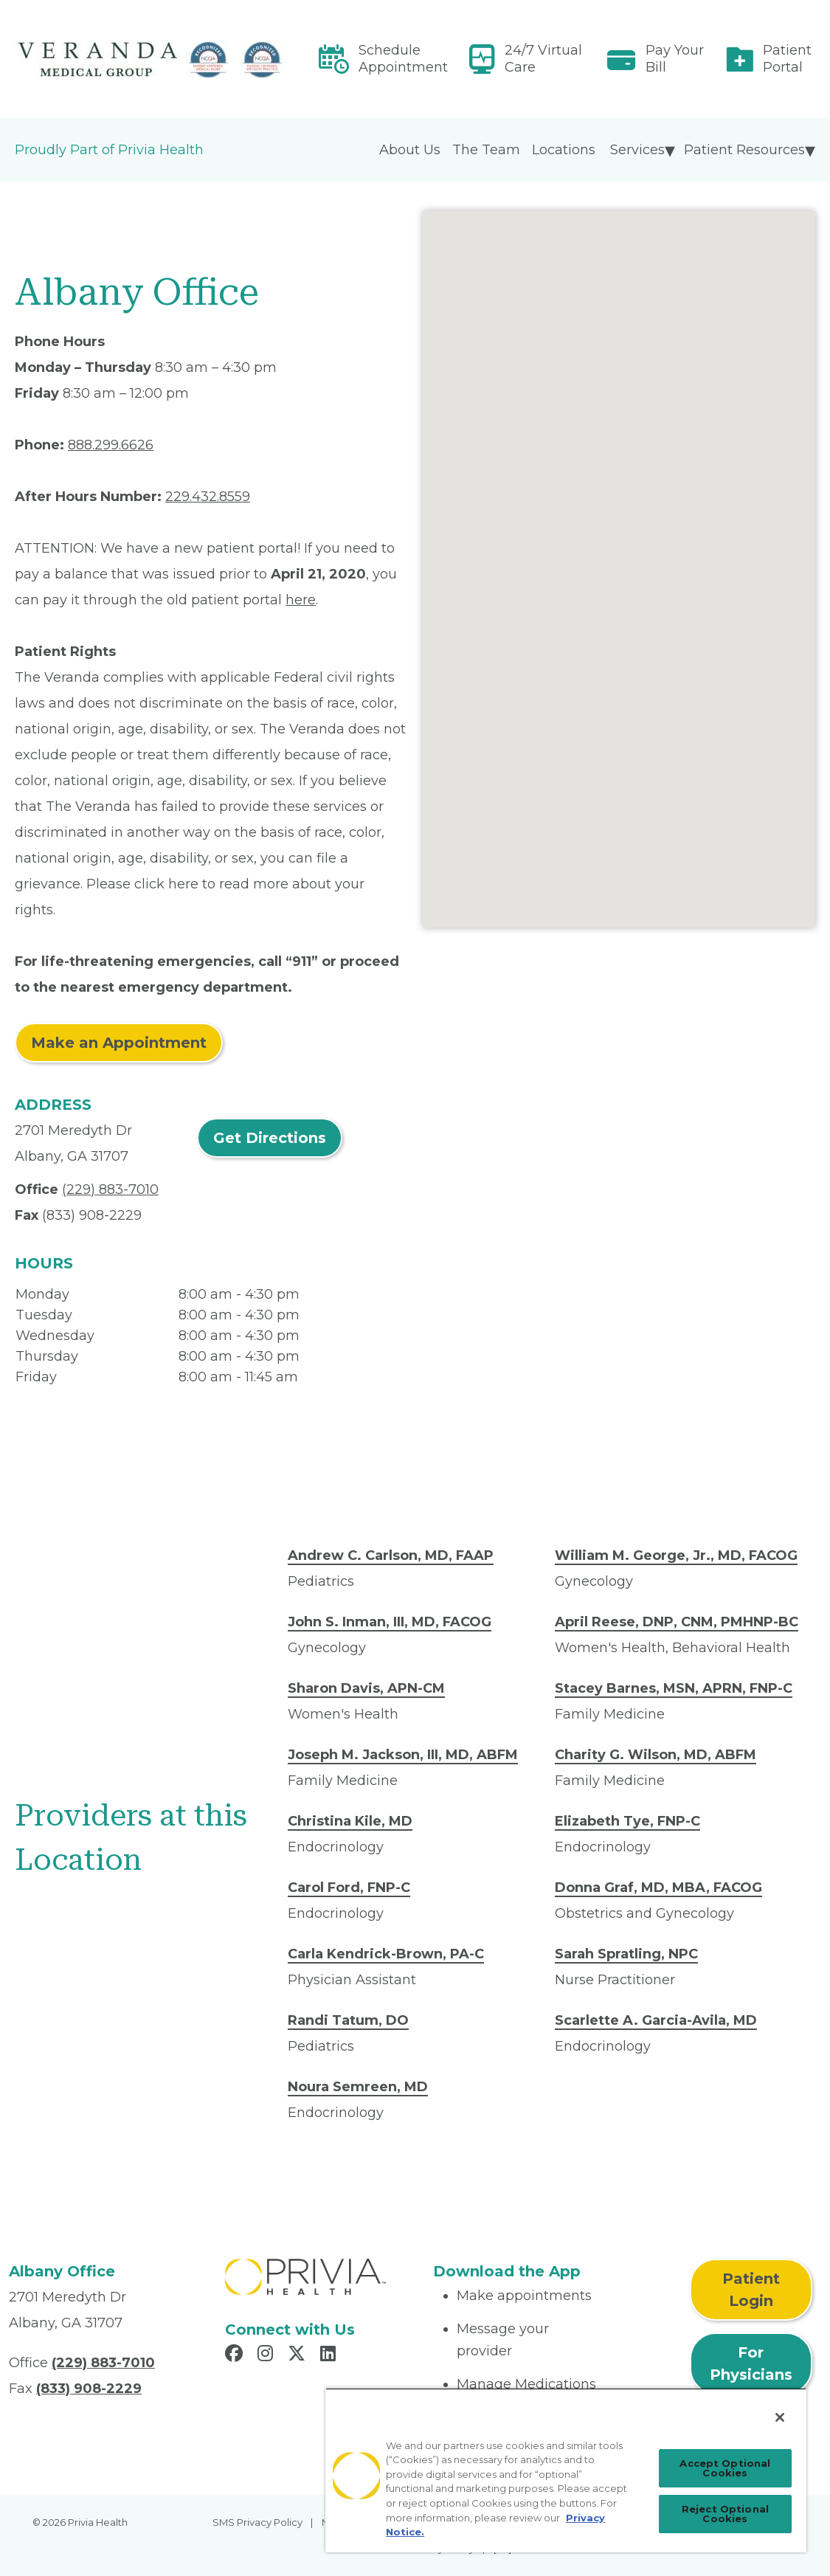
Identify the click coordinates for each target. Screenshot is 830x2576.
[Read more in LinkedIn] (330, 2355)
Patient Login (751, 2290)
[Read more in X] (299, 2355)
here (301, 600)
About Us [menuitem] (409, 150)
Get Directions (269, 1138)
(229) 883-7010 (110, 1189)
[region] (566, 2470)
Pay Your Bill (675, 58)
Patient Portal (787, 58)
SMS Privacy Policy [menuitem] (257, 2522)
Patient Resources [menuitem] (744, 150)
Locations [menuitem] (563, 150)
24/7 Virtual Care (543, 58)
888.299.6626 (110, 445)
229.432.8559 (207, 496)
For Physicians (751, 2363)
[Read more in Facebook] (236, 2355)
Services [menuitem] (637, 150)
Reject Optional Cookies (725, 2513)
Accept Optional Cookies (724, 2468)
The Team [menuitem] (486, 150)
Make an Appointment (119, 1043)
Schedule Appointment (403, 58)
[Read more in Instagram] (267, 2355)
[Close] (780, 2417)
